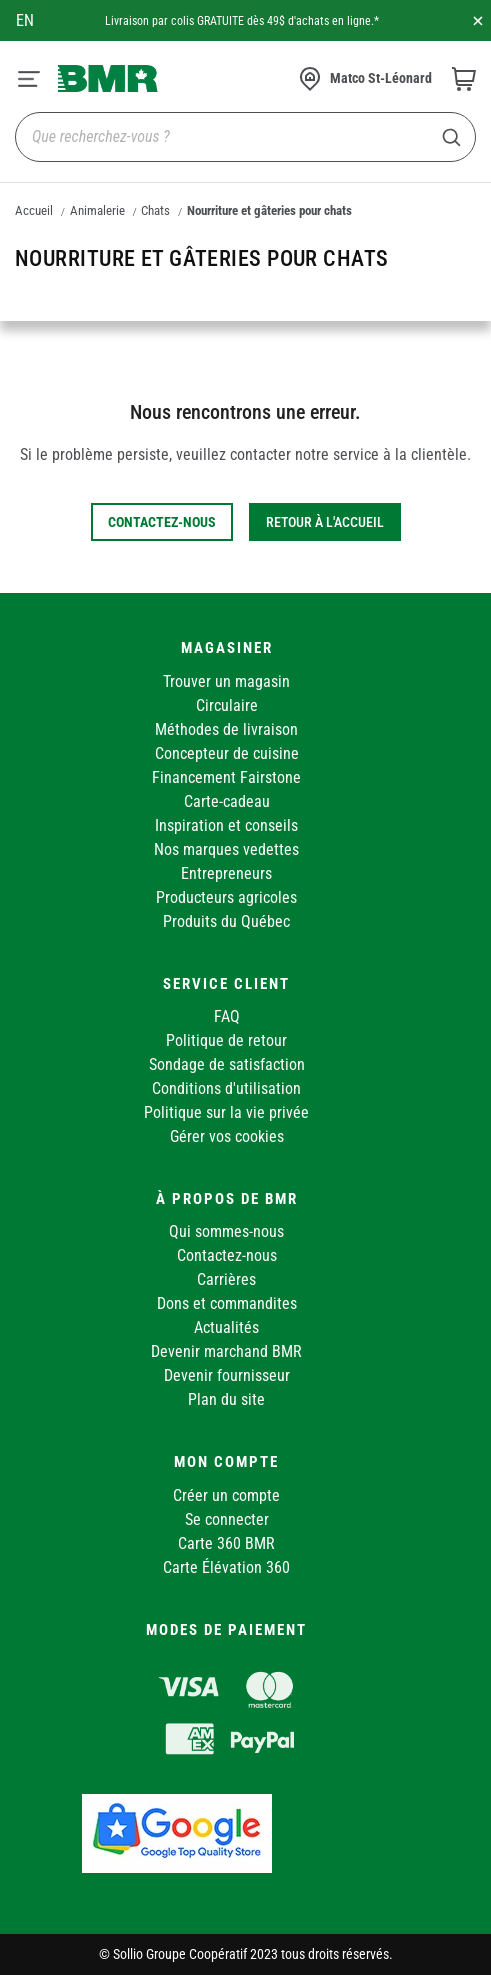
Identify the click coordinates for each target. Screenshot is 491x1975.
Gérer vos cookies (227, 1136)
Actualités (226, 1327)
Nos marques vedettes (226, 849)
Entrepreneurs (226, 873)
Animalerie (97, 210)
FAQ (227, 1016)
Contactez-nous (227, 1255)
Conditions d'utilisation (226, 1088)
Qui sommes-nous (226, 1231)
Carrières (226, 1279)
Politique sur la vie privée (226, 1112)
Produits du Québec (226, 921)
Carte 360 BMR (226, 1543)
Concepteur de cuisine (227, 753)
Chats (155, 210)
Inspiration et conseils (226, 825)
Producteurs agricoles (226, 897)
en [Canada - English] (25, 20)
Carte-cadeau (227, 801)
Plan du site (226, 1399)
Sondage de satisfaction (227, 1064)
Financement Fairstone (226, 777)
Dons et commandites (227, 1303)
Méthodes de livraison (226, 729)
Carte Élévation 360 (226, 1567)
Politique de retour (226, 1040)
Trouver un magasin (226, 681)
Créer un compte (226, 1495)
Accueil (34, 210)
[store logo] (108, 78)
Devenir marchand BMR (226, 1351)
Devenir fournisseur (227, 1375)
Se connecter (227, 1519)
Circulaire (227, 705)
